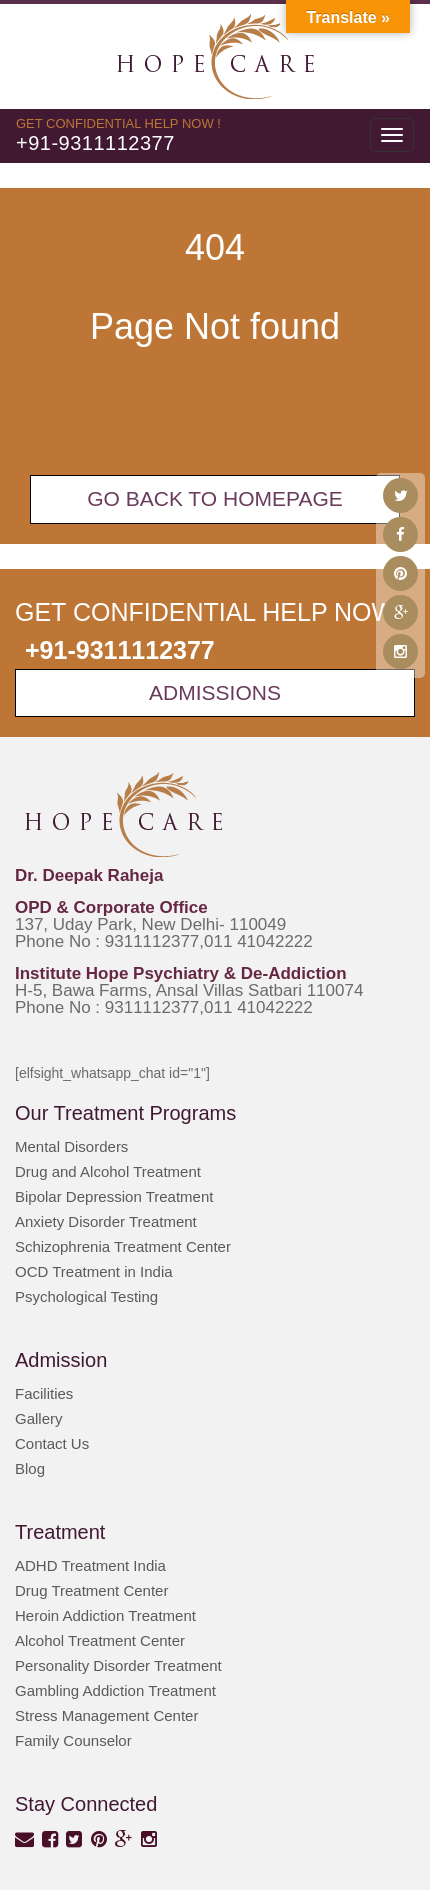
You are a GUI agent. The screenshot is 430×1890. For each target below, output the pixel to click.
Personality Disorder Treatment (118, 1665)
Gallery (39, 1418)
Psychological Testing (86, 1296)
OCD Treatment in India (94, 1271)
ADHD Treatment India (90, 1565)
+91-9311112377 (95, 143)
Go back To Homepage (215, 498)
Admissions (215, 692)
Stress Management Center (106, 1715)
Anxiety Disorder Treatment (106, 1221)
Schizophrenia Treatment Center (123, 1246)
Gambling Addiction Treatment (115, 1690)
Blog (30, 1468)
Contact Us (52, 1443)
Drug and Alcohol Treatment (108, 1171)
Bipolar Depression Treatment (114, 1196)
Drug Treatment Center (91, 1590)
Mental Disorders (71, 1146)
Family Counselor (73, 1740)
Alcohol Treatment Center (100, 1640)
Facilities (44, 1393)
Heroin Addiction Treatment (105, 1615)
